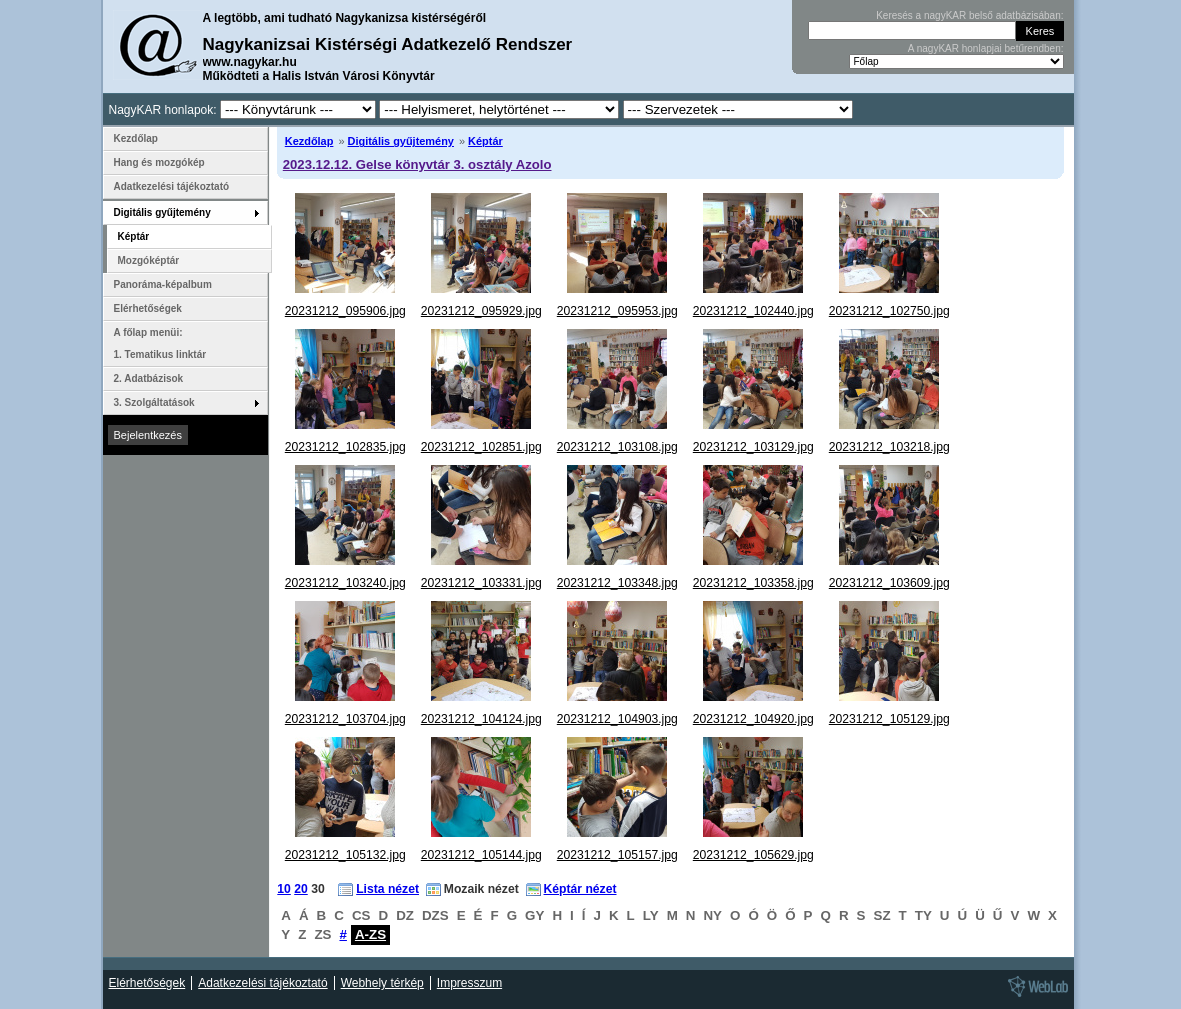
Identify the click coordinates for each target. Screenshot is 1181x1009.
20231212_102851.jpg (481, 447)
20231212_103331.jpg (481, 583)
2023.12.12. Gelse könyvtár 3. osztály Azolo (417, 164)
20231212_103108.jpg (617, 447)
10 (284, 889)
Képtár (485, 141)
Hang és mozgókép (159, 162)
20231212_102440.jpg (753, 311)
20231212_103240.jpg (345, 583)
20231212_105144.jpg (481, 855)
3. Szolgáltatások (154, 402)
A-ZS (370, 934)
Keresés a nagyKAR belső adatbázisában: (969, 15)
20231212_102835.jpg (345, 447)
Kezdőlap (309, 141)
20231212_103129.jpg (753, 447)
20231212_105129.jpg (889, 719)
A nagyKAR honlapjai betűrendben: (986, 48)
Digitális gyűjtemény (401, 141)
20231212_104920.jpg (753, 719)
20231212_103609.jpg (889, 583)
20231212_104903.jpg (617, 719)
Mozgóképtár (149, 260)
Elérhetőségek (148, 308)
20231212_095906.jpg (345, 311)
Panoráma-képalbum (163, 284)
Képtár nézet (580, 889)
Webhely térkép (382, 983)
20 (301, 889)
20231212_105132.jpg (345, 855)
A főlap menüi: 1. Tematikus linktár (160, 343)
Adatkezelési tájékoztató (172, 186)
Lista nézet (387, 889)
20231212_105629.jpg (753, 855)
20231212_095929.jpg (481, 311)
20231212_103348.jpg (617, 583)
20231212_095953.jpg (617, 311)
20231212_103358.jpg (753, 583)
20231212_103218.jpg (889, 447)
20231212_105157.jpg (617, 855)
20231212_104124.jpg (481, 719)
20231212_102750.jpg (889, 311)
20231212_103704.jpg (345, 719)
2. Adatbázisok (149, 378)
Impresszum (469, 983)
